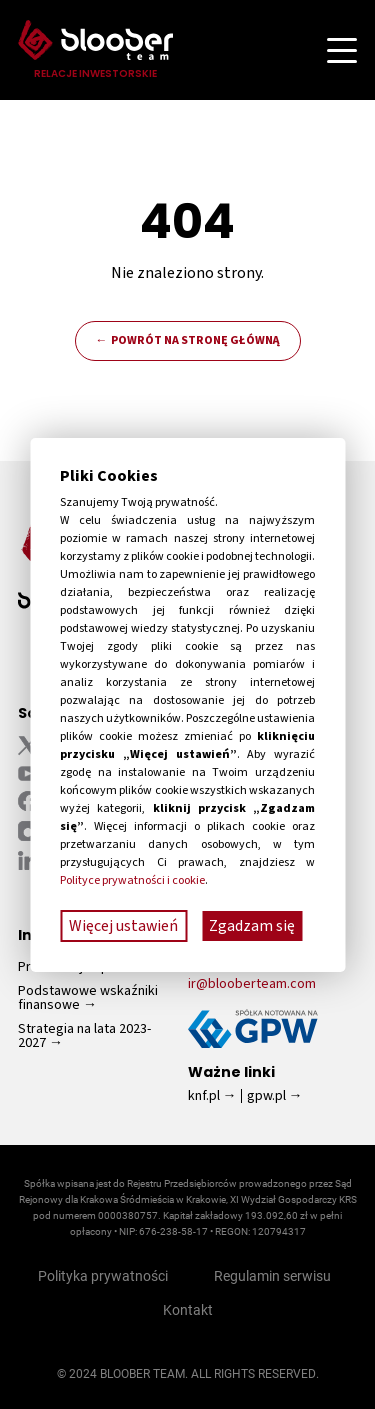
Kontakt (188, 1309)
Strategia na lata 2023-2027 (84, 1036)
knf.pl (204, 1096)
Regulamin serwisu (272, 1275)
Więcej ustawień (123, 926)
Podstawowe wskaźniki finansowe (88, 998)
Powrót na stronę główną (195, 340)
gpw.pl (266, 1096)
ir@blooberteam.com (252, 984)
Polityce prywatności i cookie (132, 880)
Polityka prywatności (103, 1275)
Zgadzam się (252, 926)
